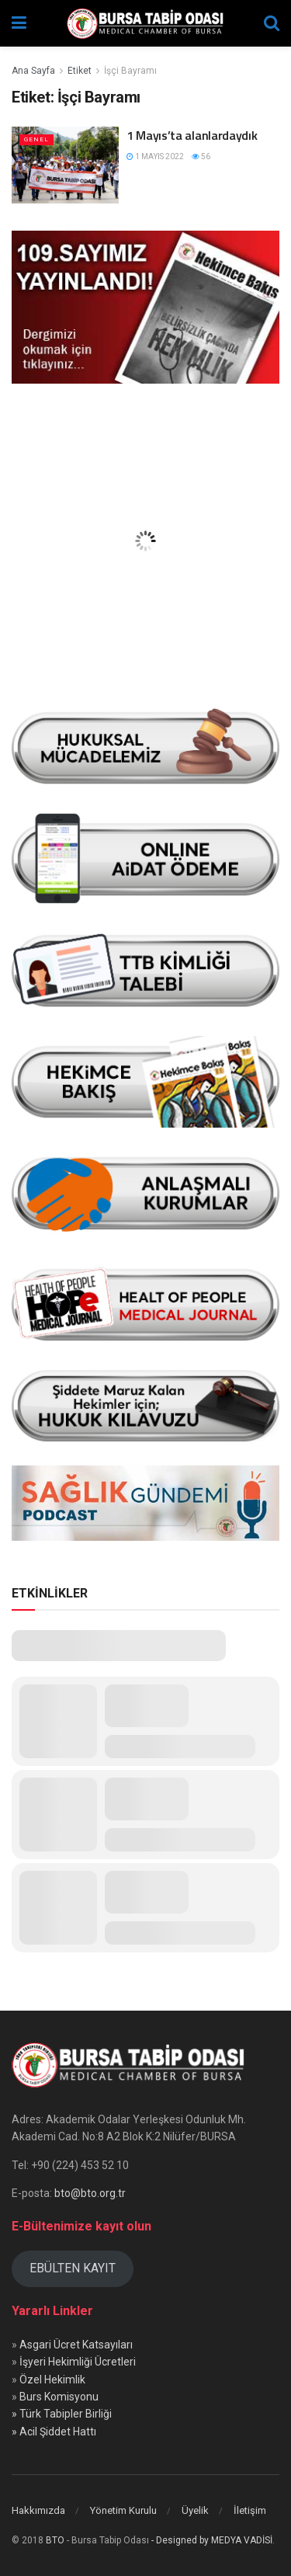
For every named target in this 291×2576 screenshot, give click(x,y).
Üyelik (195, 2510)
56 (201, 156)
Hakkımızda (38, 2510)
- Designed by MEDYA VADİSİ (211, 2540)
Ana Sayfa (33, 70)
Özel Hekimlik (52, 2379)
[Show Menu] (19, 23)
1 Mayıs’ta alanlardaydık (191, 135)
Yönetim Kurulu (123, 2510)
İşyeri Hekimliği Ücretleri (77, 2361)
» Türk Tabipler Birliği (62, 2413)
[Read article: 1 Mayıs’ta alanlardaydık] (65, 165)
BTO (55, 2540)
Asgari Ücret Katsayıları (76, 2344)
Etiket (80, 70)
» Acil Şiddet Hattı (54, 2431)
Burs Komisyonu (59, 2396)
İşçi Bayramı (130, 70)
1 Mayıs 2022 (155, 156)
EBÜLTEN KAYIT (72, 2268)
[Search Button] (271, 23)
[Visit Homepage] (145, 23)
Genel (36, 139)
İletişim (250, 2510)
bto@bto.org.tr (90, 2193)
